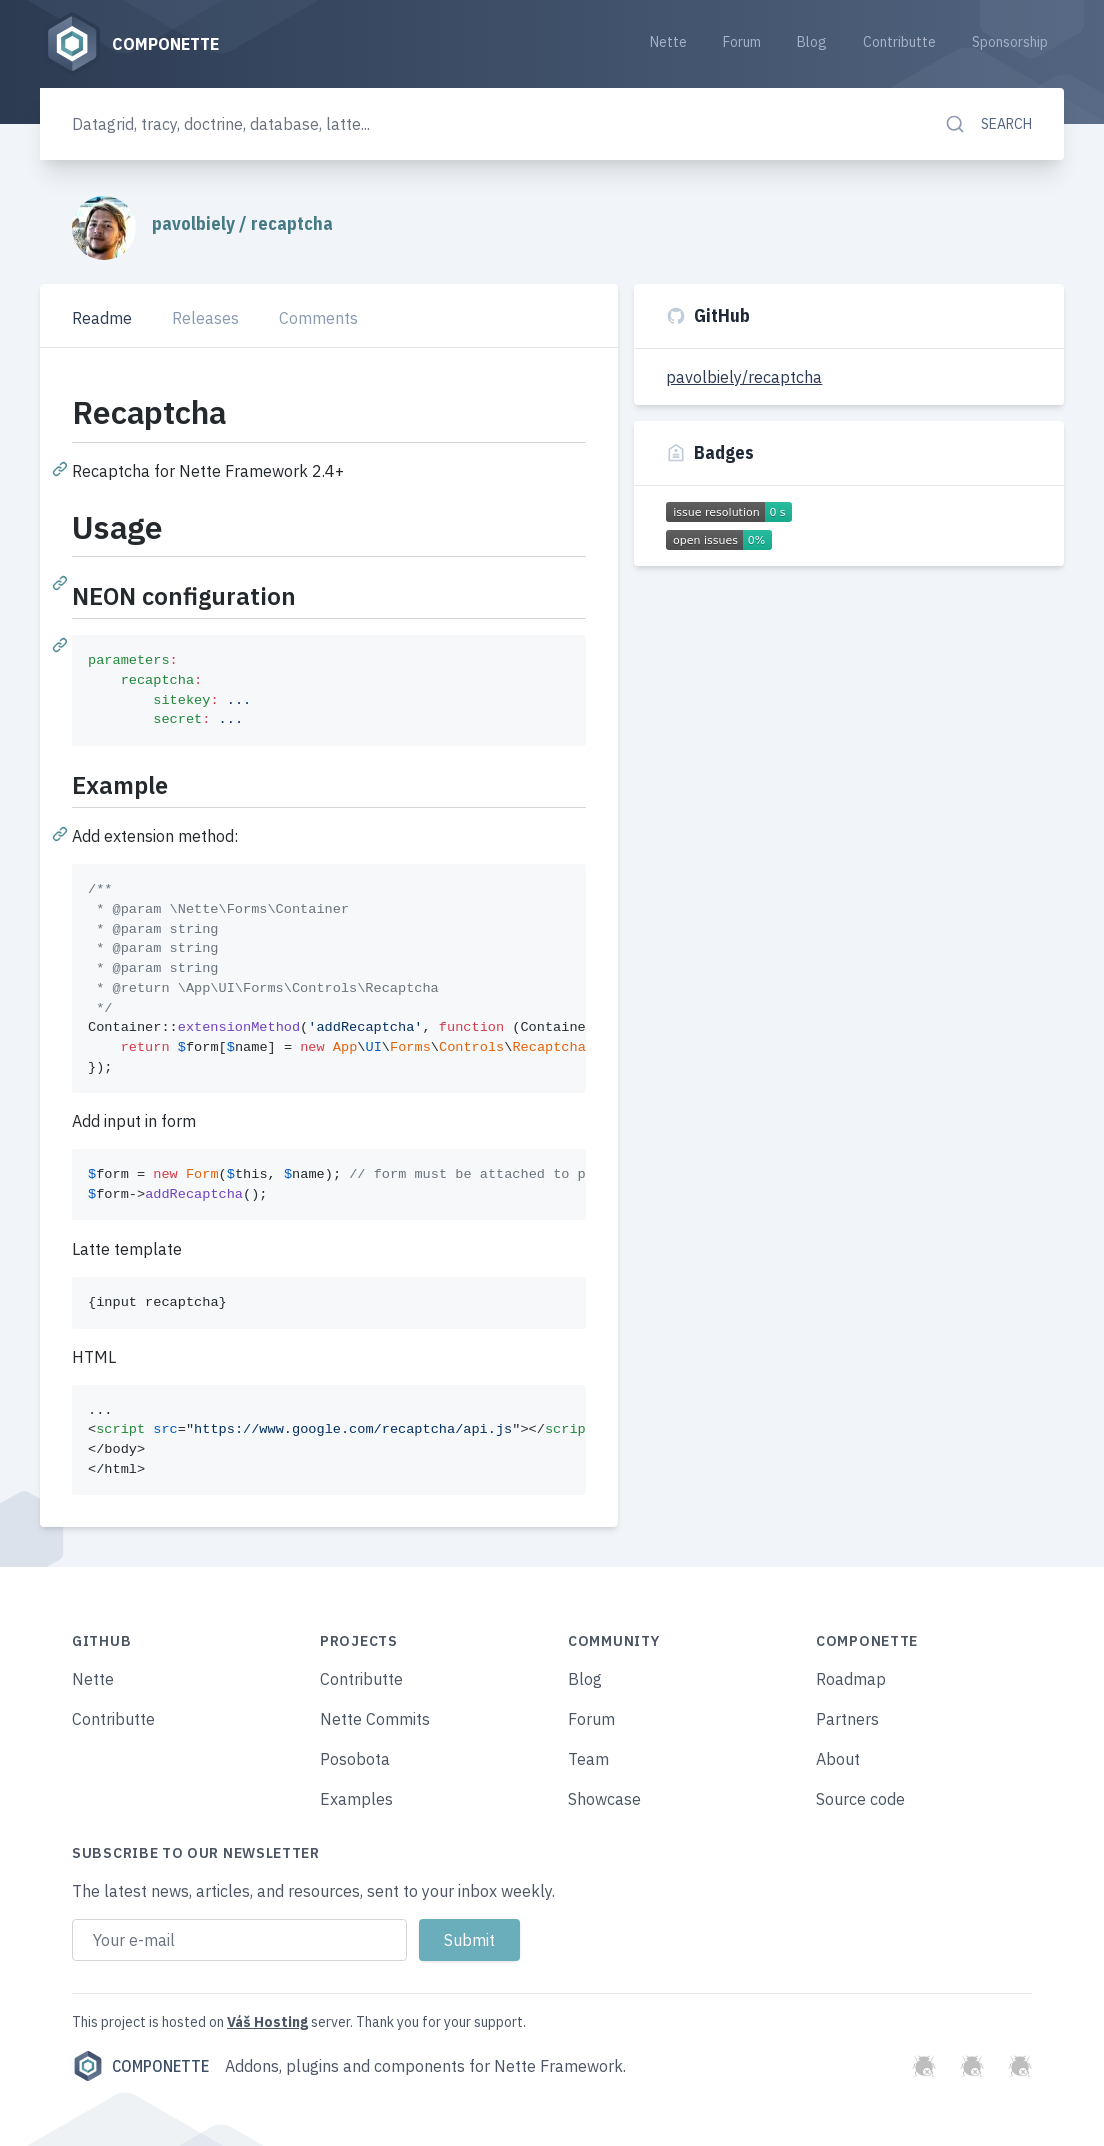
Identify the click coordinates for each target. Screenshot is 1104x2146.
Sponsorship (1010, 42)
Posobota (355, 1759)
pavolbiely (195, 223)
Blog (812, 42)
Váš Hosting (267, 2022)
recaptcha (292, 223)
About (838, 1759)
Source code (860, 1799)
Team (588, 1759)
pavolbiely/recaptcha (744, 377)
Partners (847, 1719)
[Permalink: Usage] (62, 582)
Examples (356, 1799)
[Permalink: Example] (62, 833)
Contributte (899, 42)
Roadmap (851, 1679)
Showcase (604, 1799)
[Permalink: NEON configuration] (62, 644)
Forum (742, 42)
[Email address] (239, 1940)
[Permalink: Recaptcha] (62, 468)
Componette (140, 2066)
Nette (668, 42)
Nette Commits (375, 1719)
